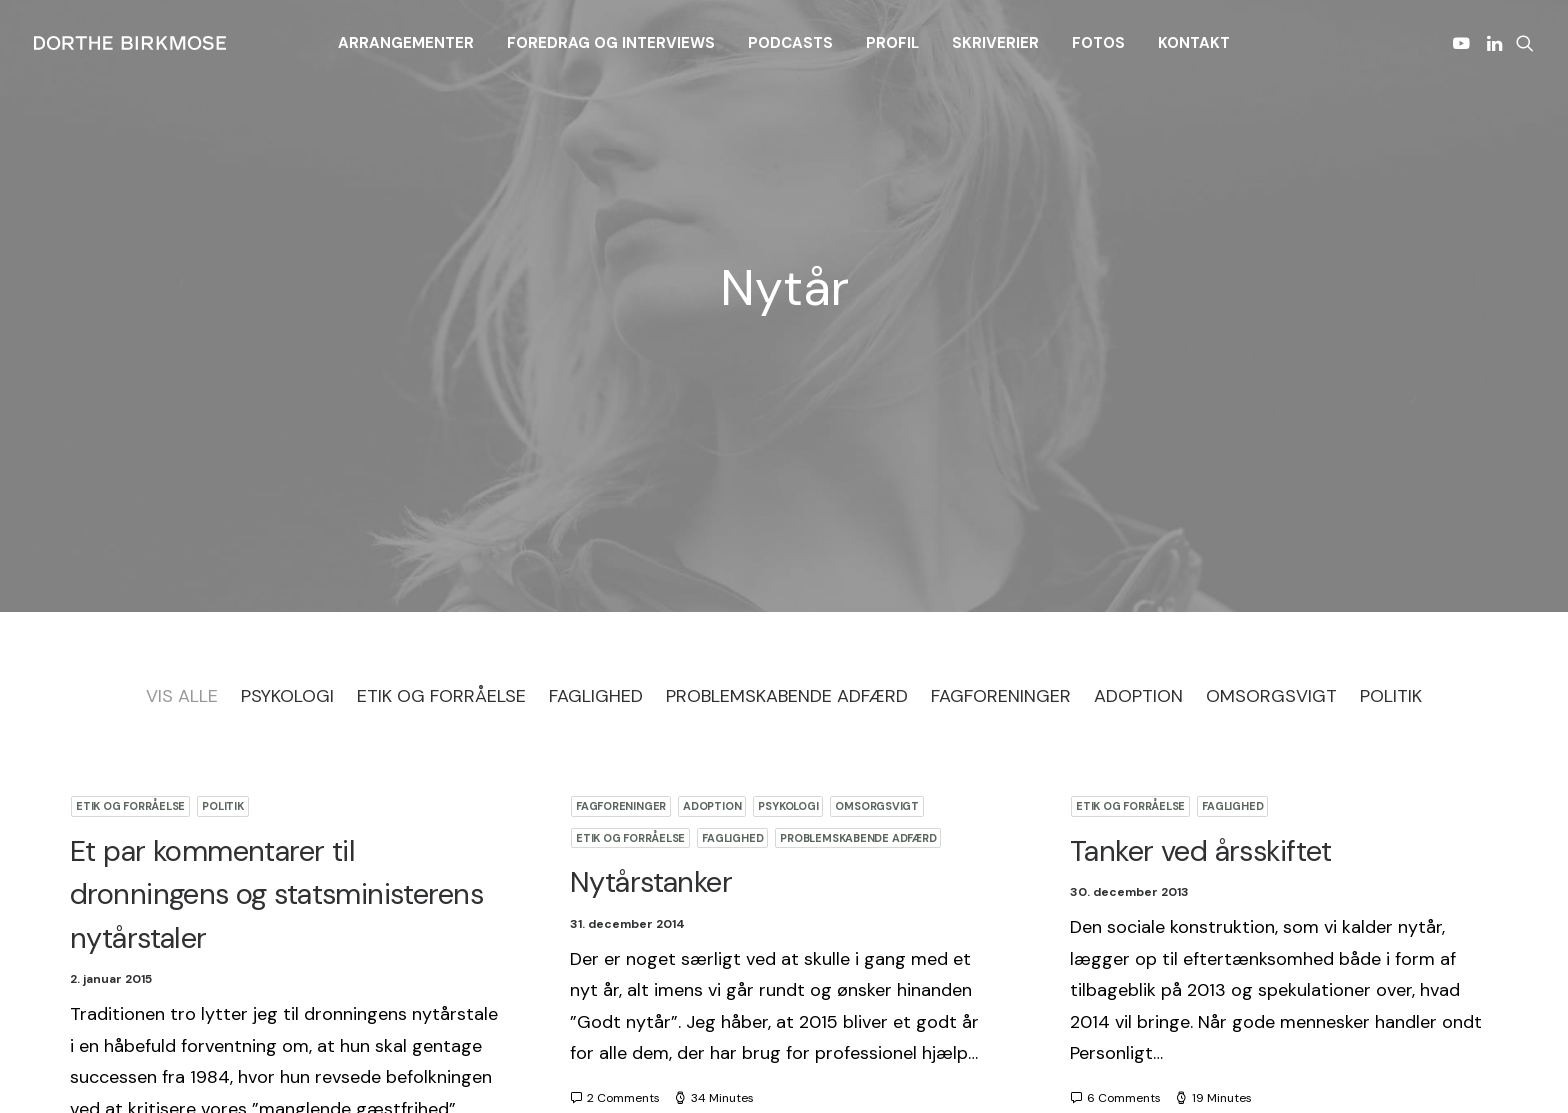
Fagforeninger (621, 590)
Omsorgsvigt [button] (1271, 480)
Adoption (712, 590)
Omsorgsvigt (877, 590)
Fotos (1098, 43)
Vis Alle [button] (182, 480)
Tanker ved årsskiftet (1201, 635)
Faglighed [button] (596, 480)
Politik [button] (1391, 480)
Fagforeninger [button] (1001, 480)
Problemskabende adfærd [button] (787, 480)
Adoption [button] (1138, 480)
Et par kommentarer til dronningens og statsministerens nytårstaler (276, 678)
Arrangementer (406, 43)
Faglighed (732, 622)
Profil (892, 43)
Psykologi (788, 590)
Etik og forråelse (130, 590)
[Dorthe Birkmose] (133, 43)
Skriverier (995, 43)
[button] (1464, 43)
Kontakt (1194, 43)
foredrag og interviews (611, 43)
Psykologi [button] (287, 480)
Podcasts (790, 43)
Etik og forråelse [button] (441, 480)
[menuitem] (406, 43)
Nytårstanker (651, 666)
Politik (222, 590)
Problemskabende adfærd (858, 622)
